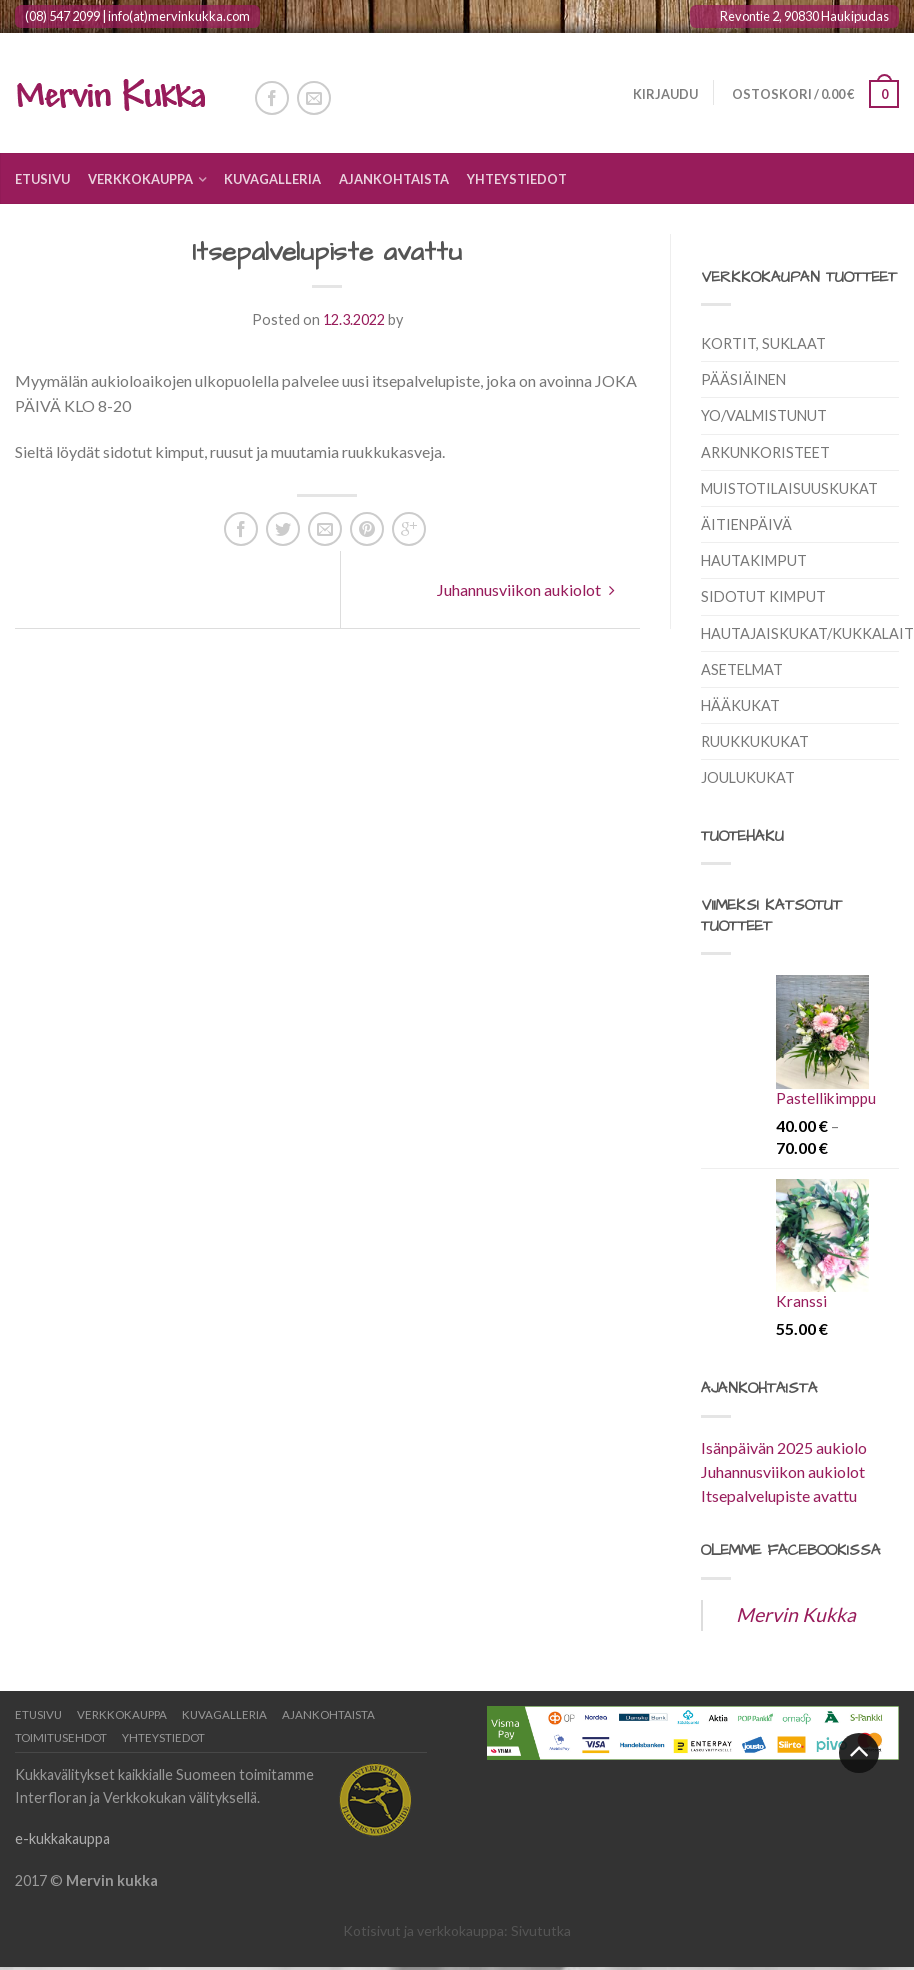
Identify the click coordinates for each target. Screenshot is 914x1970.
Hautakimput (754, 560)
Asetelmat (742, 669)
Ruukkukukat (755, 741)
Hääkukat (740, 705)
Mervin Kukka (796, 1614)
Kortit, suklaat (763, 343)
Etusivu (42, 179)
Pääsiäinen (743, 379)
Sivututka (541, 1930)
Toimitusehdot (61, 1737)
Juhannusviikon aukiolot (526, 589)
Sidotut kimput (763, 596)
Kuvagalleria (272, 179)
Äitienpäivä (746, 524)
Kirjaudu (663, 94)
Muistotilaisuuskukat (789, 488)
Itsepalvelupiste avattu (779, 1495)
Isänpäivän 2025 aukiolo (784, 1447)
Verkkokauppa (140, 179)
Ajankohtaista (394, 179)
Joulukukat (748, 777)
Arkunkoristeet (765, 452)
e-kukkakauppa (62, 1838)
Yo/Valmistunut (764, 415)
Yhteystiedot (517, 179)
